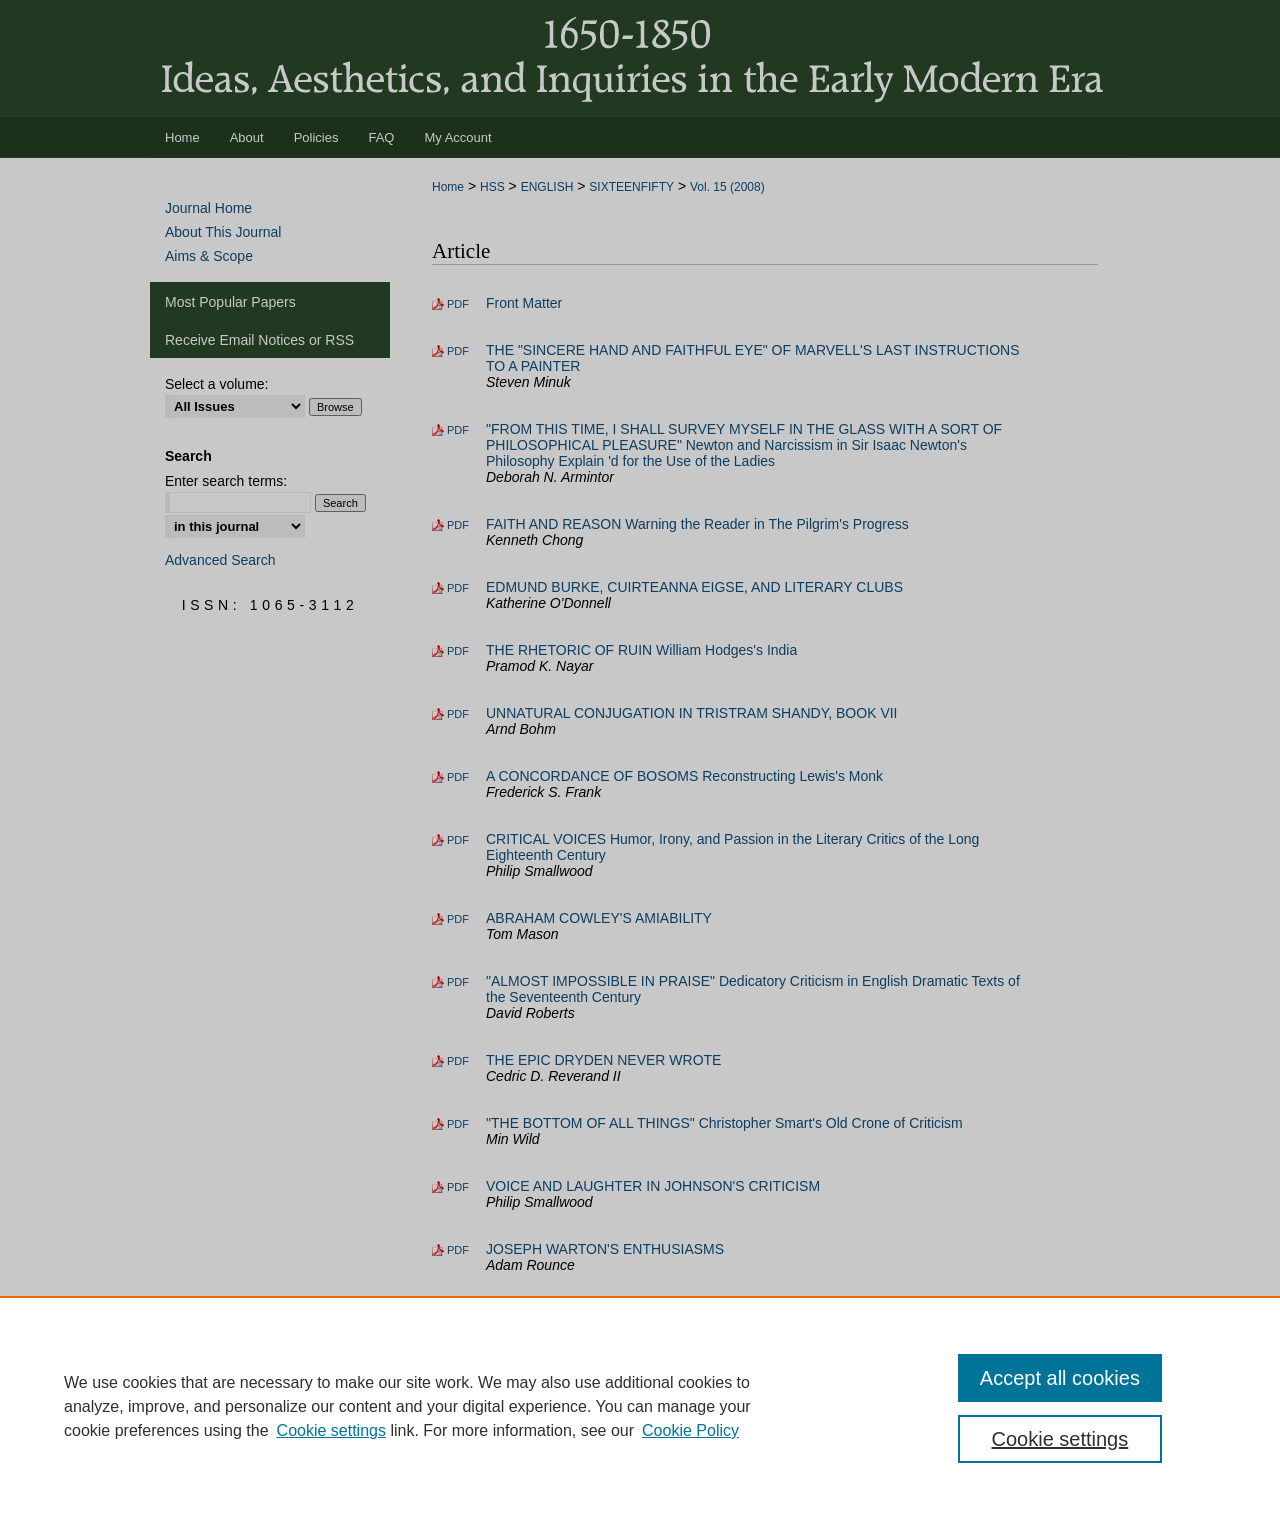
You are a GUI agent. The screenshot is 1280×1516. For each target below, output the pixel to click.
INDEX (507, 1406)
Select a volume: (217, 384)
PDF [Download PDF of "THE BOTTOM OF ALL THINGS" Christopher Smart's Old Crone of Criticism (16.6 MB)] (458, 1124)
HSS (492, 187)
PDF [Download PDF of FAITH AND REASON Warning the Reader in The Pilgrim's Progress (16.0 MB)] (458, 525)
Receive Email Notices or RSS (259, 340)
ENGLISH (547, 187)
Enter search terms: (226, 481)
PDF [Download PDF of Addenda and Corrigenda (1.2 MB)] (458, 1360)
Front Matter (524, 303)
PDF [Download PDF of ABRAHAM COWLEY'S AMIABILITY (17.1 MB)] (458, 919)
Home (448, 187)
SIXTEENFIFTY (631, 187)
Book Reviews (530, 1312)
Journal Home (208, 208)
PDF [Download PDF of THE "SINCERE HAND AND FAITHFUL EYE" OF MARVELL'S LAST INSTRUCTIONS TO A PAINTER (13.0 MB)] (458, 351)
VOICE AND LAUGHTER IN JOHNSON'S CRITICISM (653, 1186)
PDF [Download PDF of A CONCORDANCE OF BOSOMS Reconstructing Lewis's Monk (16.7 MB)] (458, 777)
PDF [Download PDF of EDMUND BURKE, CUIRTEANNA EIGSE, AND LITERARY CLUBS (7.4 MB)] (458, 588)
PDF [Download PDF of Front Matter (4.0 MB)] (458, 304)
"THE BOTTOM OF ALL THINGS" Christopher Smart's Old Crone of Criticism (724, 1123)
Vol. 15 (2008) (727, 187)
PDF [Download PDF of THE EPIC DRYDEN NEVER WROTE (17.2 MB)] (458, 1061)
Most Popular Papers (230, 302)
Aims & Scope (209, 256)
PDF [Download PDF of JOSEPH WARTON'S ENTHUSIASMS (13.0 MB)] (458, 1250)
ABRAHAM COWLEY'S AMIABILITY (599, 918)
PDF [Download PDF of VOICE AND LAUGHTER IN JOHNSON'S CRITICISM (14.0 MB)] (458, 1187)
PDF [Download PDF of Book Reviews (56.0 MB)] (458, 1313)
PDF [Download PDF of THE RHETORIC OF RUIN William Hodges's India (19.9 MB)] (458, 651)
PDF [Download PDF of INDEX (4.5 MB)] (458, 1407)
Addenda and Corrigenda (564, 1359)
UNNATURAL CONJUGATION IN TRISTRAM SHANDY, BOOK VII (692, 713)
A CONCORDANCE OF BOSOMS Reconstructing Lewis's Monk (684, 776)
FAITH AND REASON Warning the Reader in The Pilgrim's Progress (697, 524)
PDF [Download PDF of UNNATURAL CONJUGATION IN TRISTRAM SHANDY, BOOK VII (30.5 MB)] (458, 714)
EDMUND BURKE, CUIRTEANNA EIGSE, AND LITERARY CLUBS (694, 587)
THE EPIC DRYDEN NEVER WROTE (603, 1060)
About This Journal (223, 232)
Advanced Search (220, 560)
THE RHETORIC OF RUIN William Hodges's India (641, 650)
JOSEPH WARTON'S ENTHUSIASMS (605, 1249)
